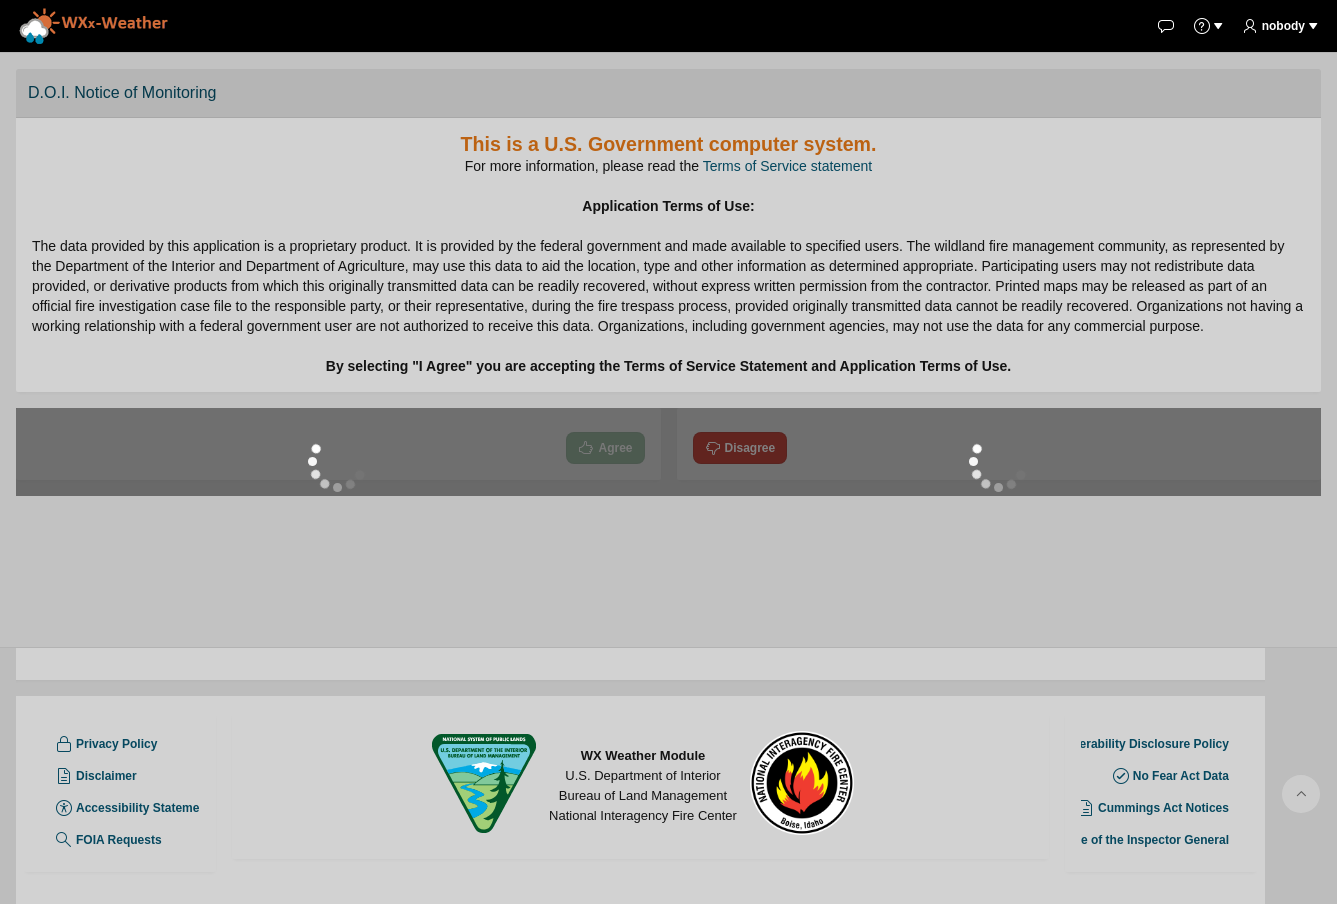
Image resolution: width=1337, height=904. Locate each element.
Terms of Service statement (788, 166)
